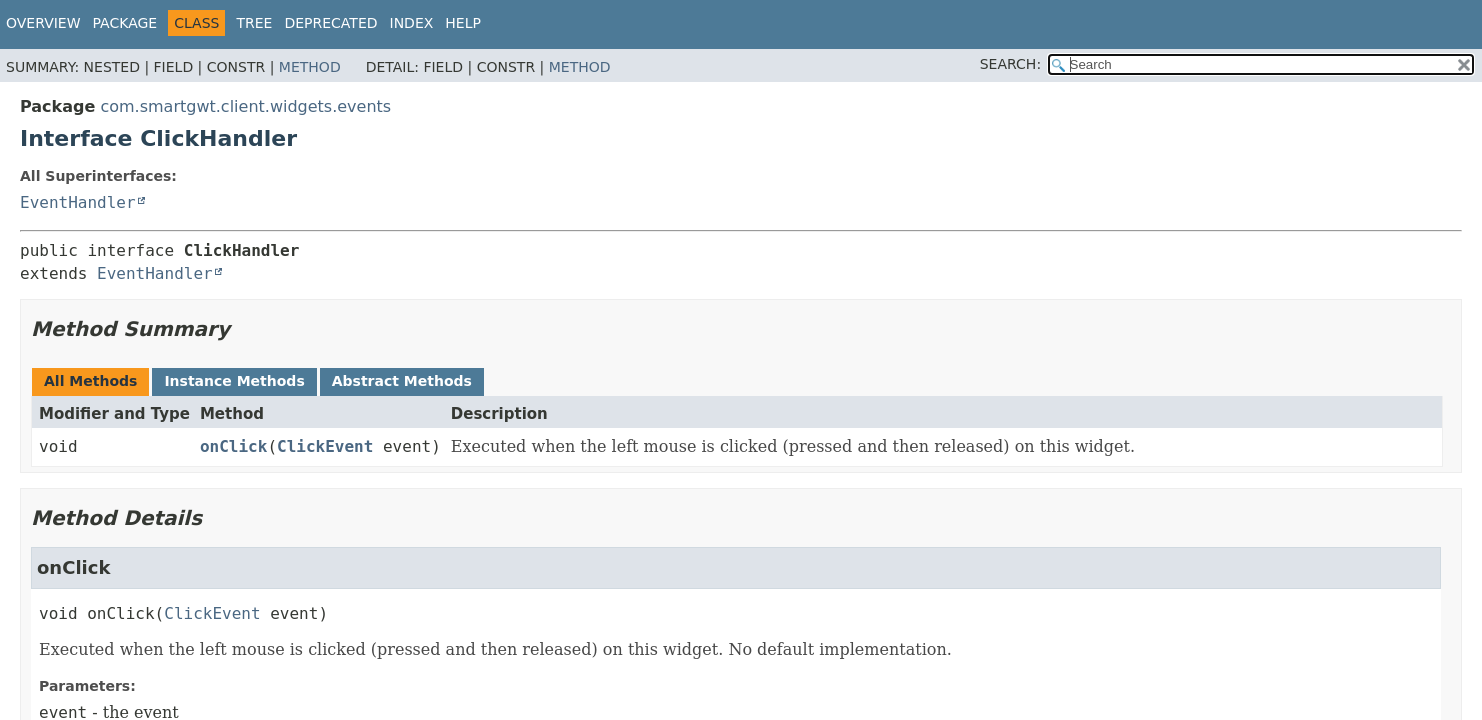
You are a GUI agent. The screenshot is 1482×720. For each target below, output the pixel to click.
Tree (254, 23)
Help (463, 23)
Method (310, 67)
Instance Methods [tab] (234, 381)
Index (412, 23)
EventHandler (78, 202)
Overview (43, 23)
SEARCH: (1010, 64)
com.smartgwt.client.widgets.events (245, 106)
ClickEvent (325, 446)
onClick (233, 446)
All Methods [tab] (90, 381)
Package (125, 23)
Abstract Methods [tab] (402, 381)
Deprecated (330, 23)
